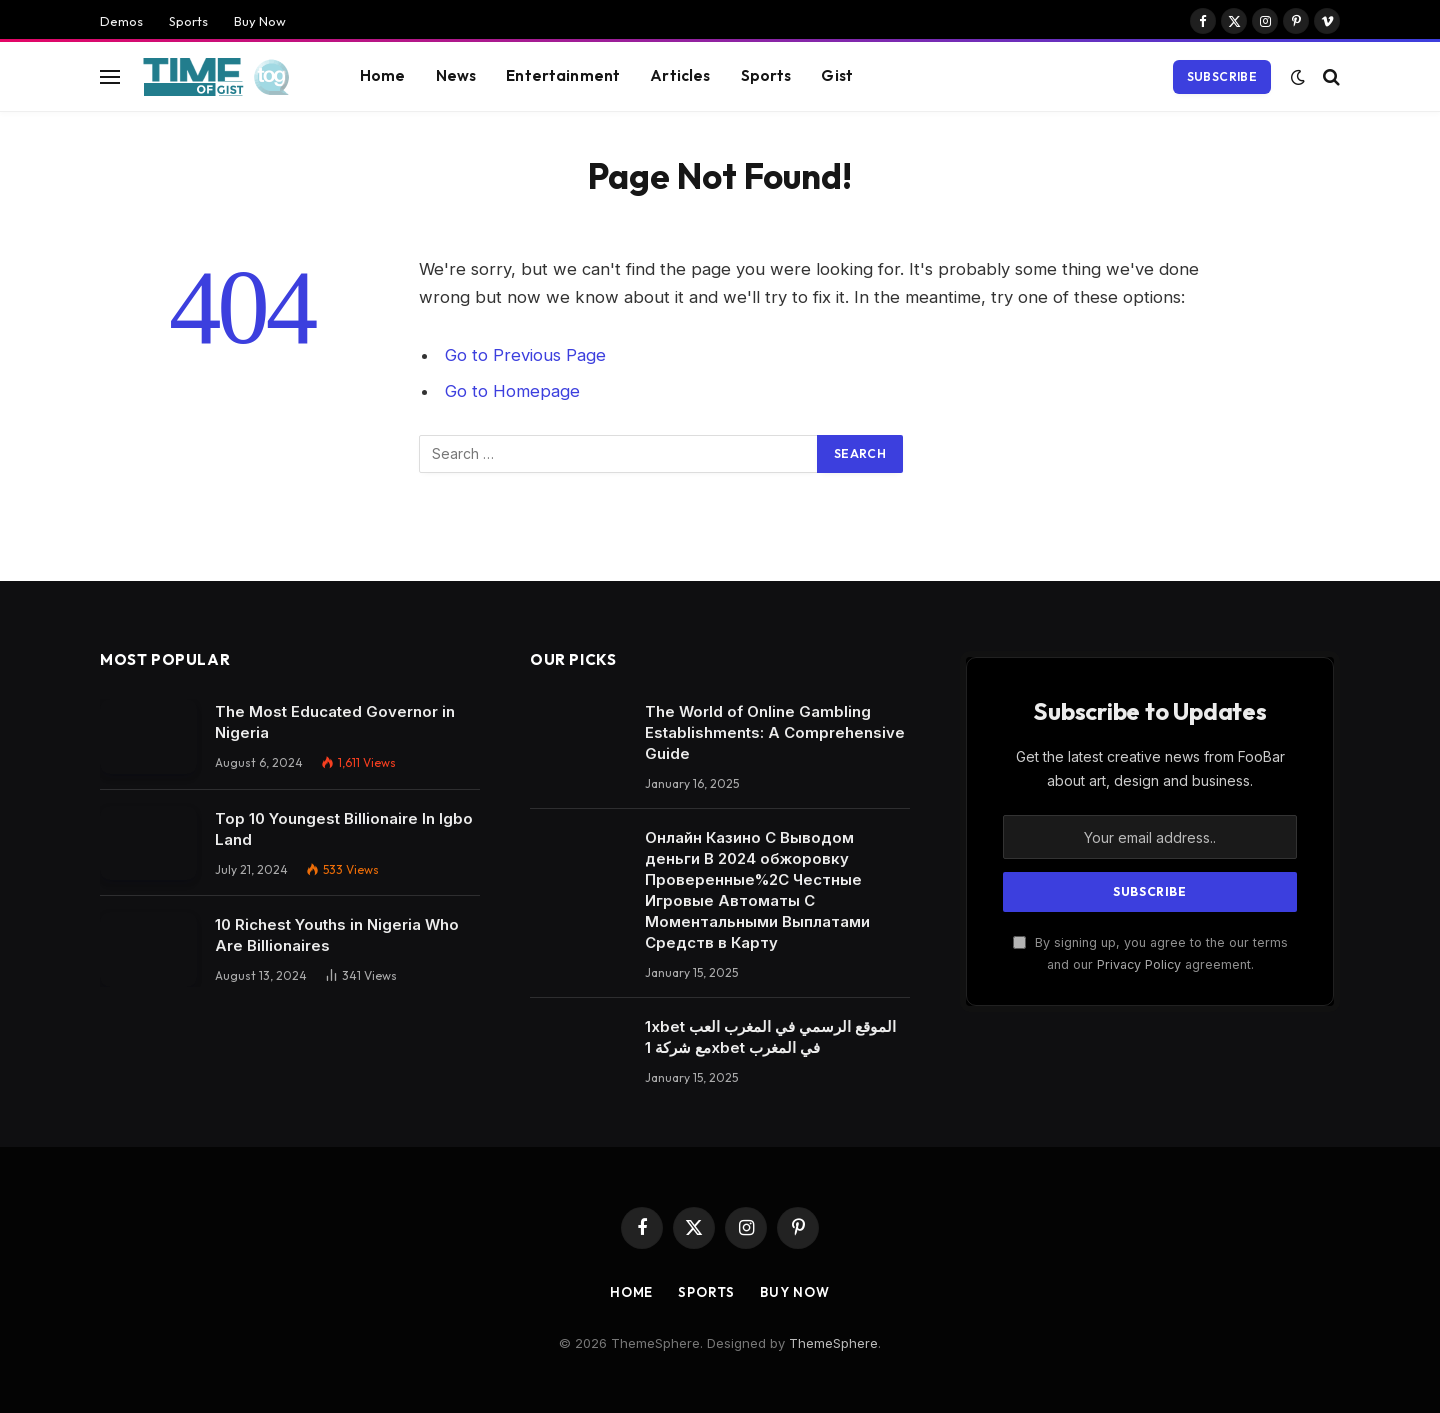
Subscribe (1222, 76)
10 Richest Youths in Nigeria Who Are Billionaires (337, 935)
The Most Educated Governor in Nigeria (335, 722)
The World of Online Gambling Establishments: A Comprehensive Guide (775, 732)
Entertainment (563, 75)
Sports (188, 21)
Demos (121, 21)
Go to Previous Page (525, 355)
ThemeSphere (833, 1343)
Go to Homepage (512, 391)
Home (383, 75)
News (456, 75)
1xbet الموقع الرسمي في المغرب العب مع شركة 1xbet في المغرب (770, 1037)
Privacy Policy (1139, 964)
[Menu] (110, 76)
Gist (837, 75)
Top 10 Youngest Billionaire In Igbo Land (344, 829)
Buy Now (260, 21)
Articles (680, 75)
